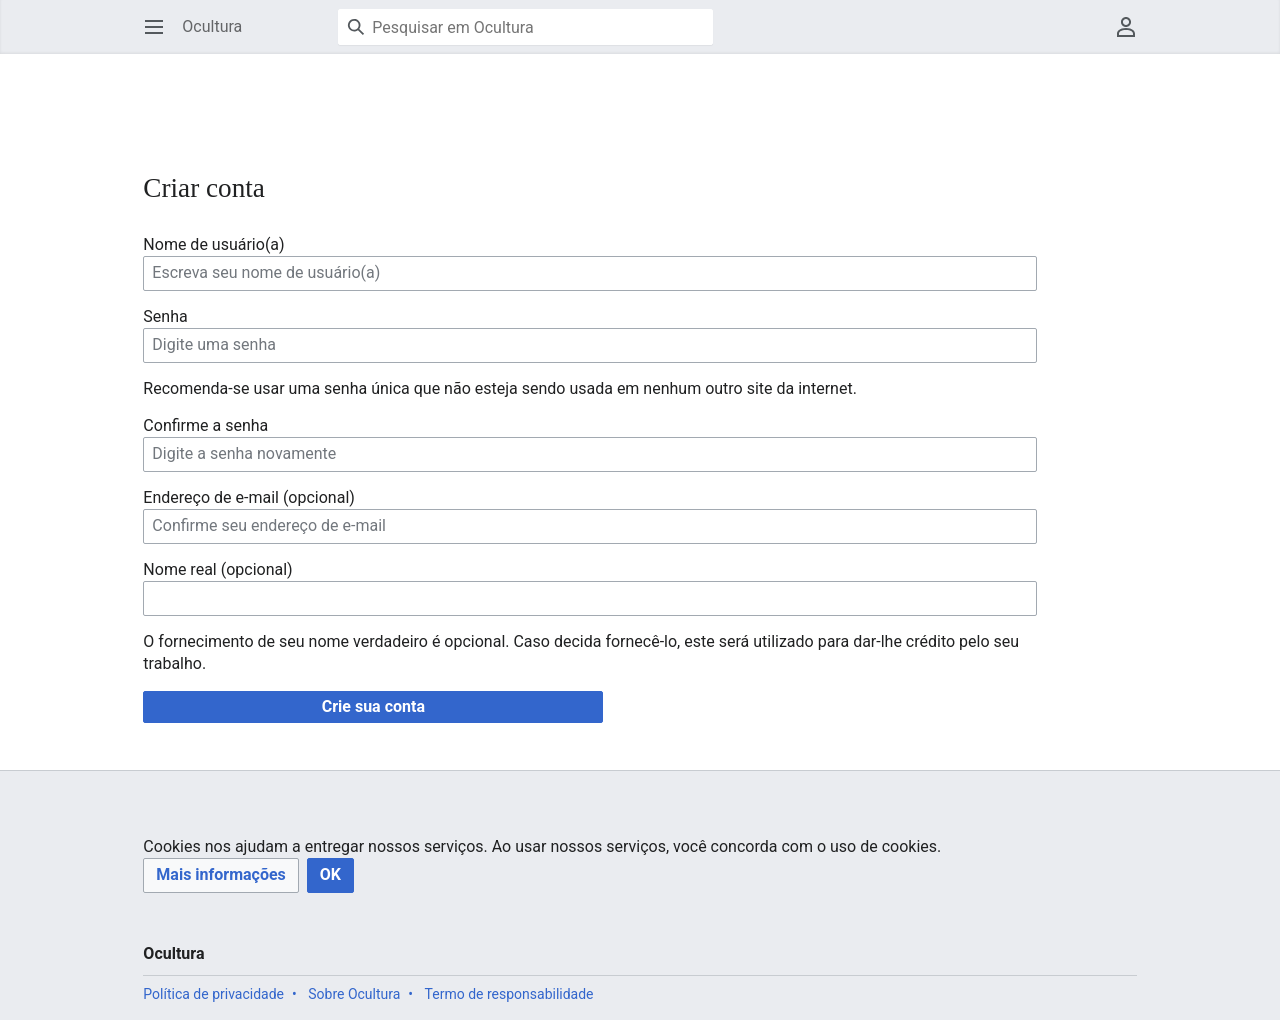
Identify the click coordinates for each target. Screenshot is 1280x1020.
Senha (165, 316)
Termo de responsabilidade (509, 994)
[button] (220, 875)
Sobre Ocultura (354, 994)
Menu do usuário (1132, 36)
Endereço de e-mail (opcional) (249, 497)
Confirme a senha (205, 425)
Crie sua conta (373, 706)
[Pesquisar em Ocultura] (525, 27)
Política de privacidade (213, 994)
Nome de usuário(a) (213, 244)
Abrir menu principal (160, 36)
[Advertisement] (507, 100)
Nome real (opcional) (217, 569)
